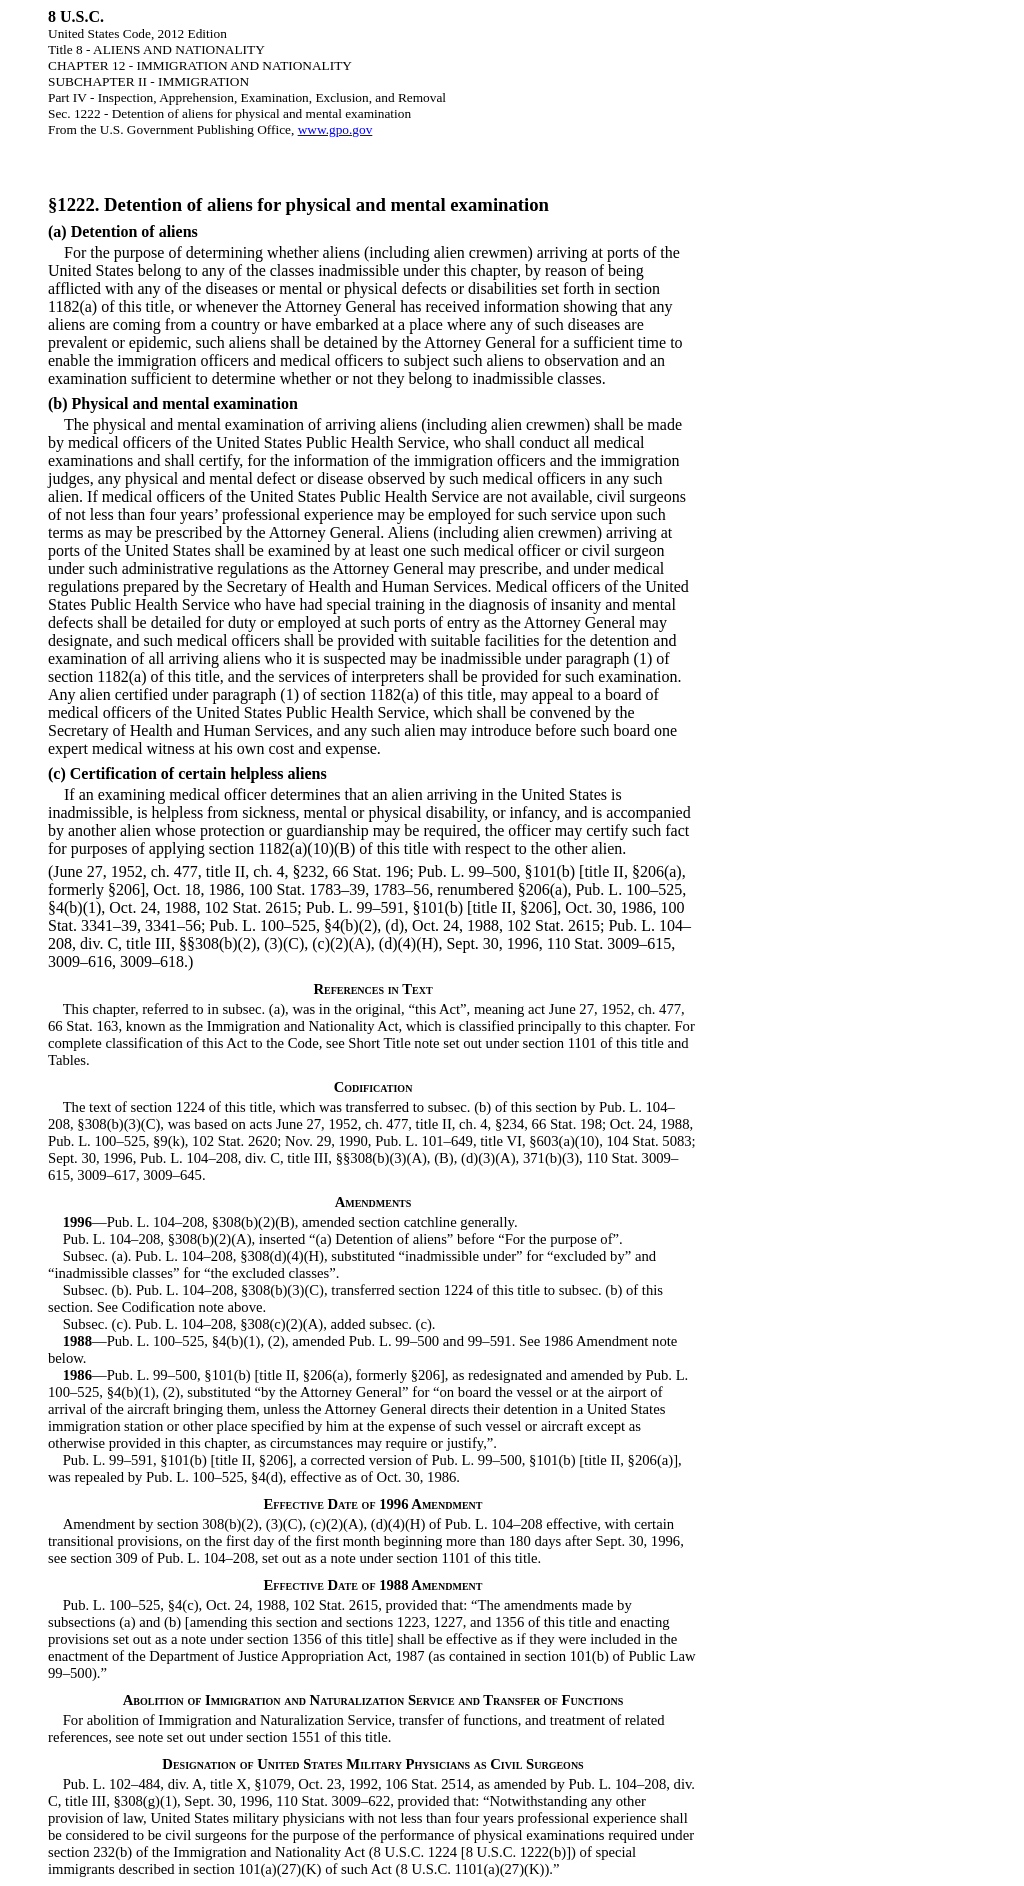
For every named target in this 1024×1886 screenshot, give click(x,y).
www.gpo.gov (335, 129)
